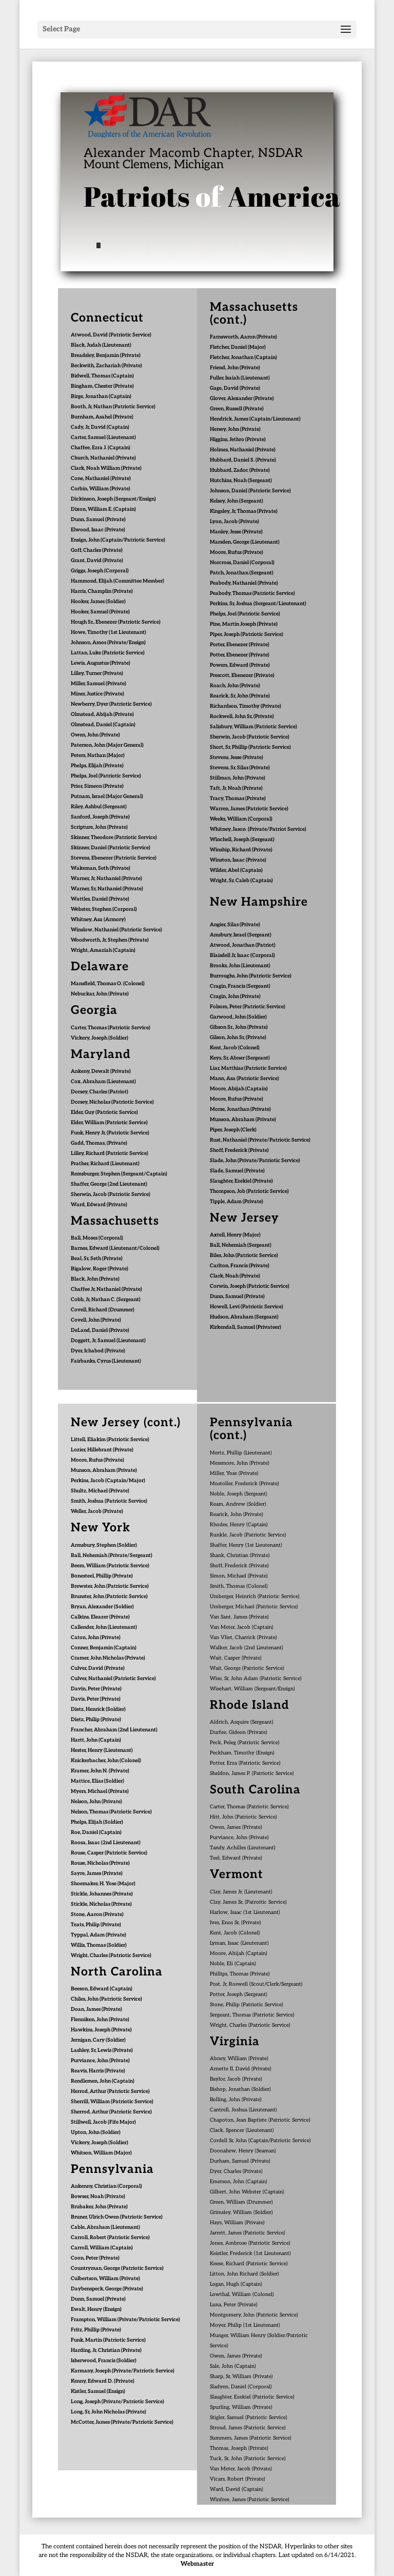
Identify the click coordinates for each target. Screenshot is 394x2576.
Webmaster (197, 2564)
